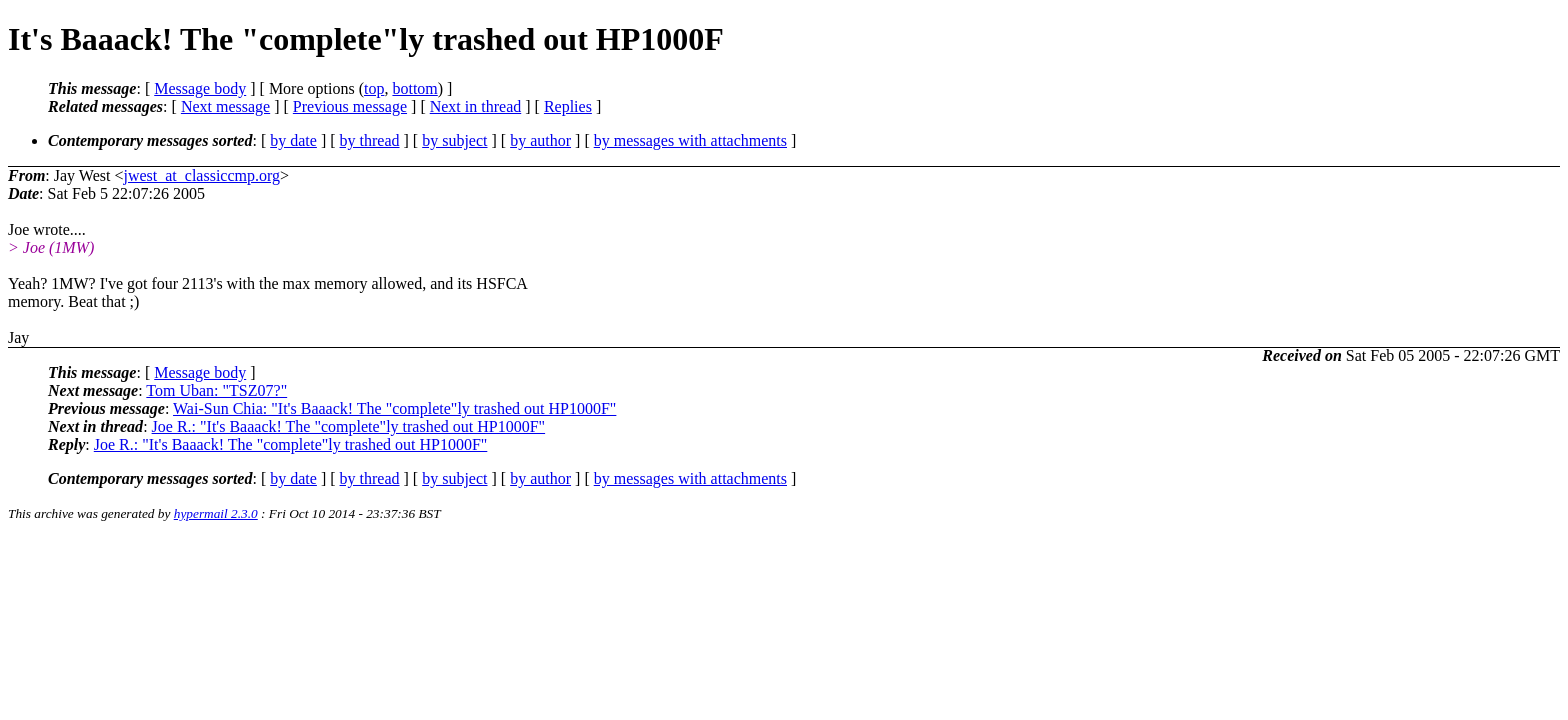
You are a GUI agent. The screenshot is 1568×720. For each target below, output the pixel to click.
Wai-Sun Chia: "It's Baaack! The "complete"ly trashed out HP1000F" (394, 408)
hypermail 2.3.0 (216, 513)
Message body (200, 88)
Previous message (350, 106)
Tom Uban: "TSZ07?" (216, 390)
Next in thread (476, 106)
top (374, 88)
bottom (414, 88)
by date (293, 140)
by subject (454, 140)
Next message (225, 106)
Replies (568, 106)
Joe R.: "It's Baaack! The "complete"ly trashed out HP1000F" (349, 426)
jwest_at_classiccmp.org (201, 175)
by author (540, 140)
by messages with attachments (690, 140)
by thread (370, 140)
